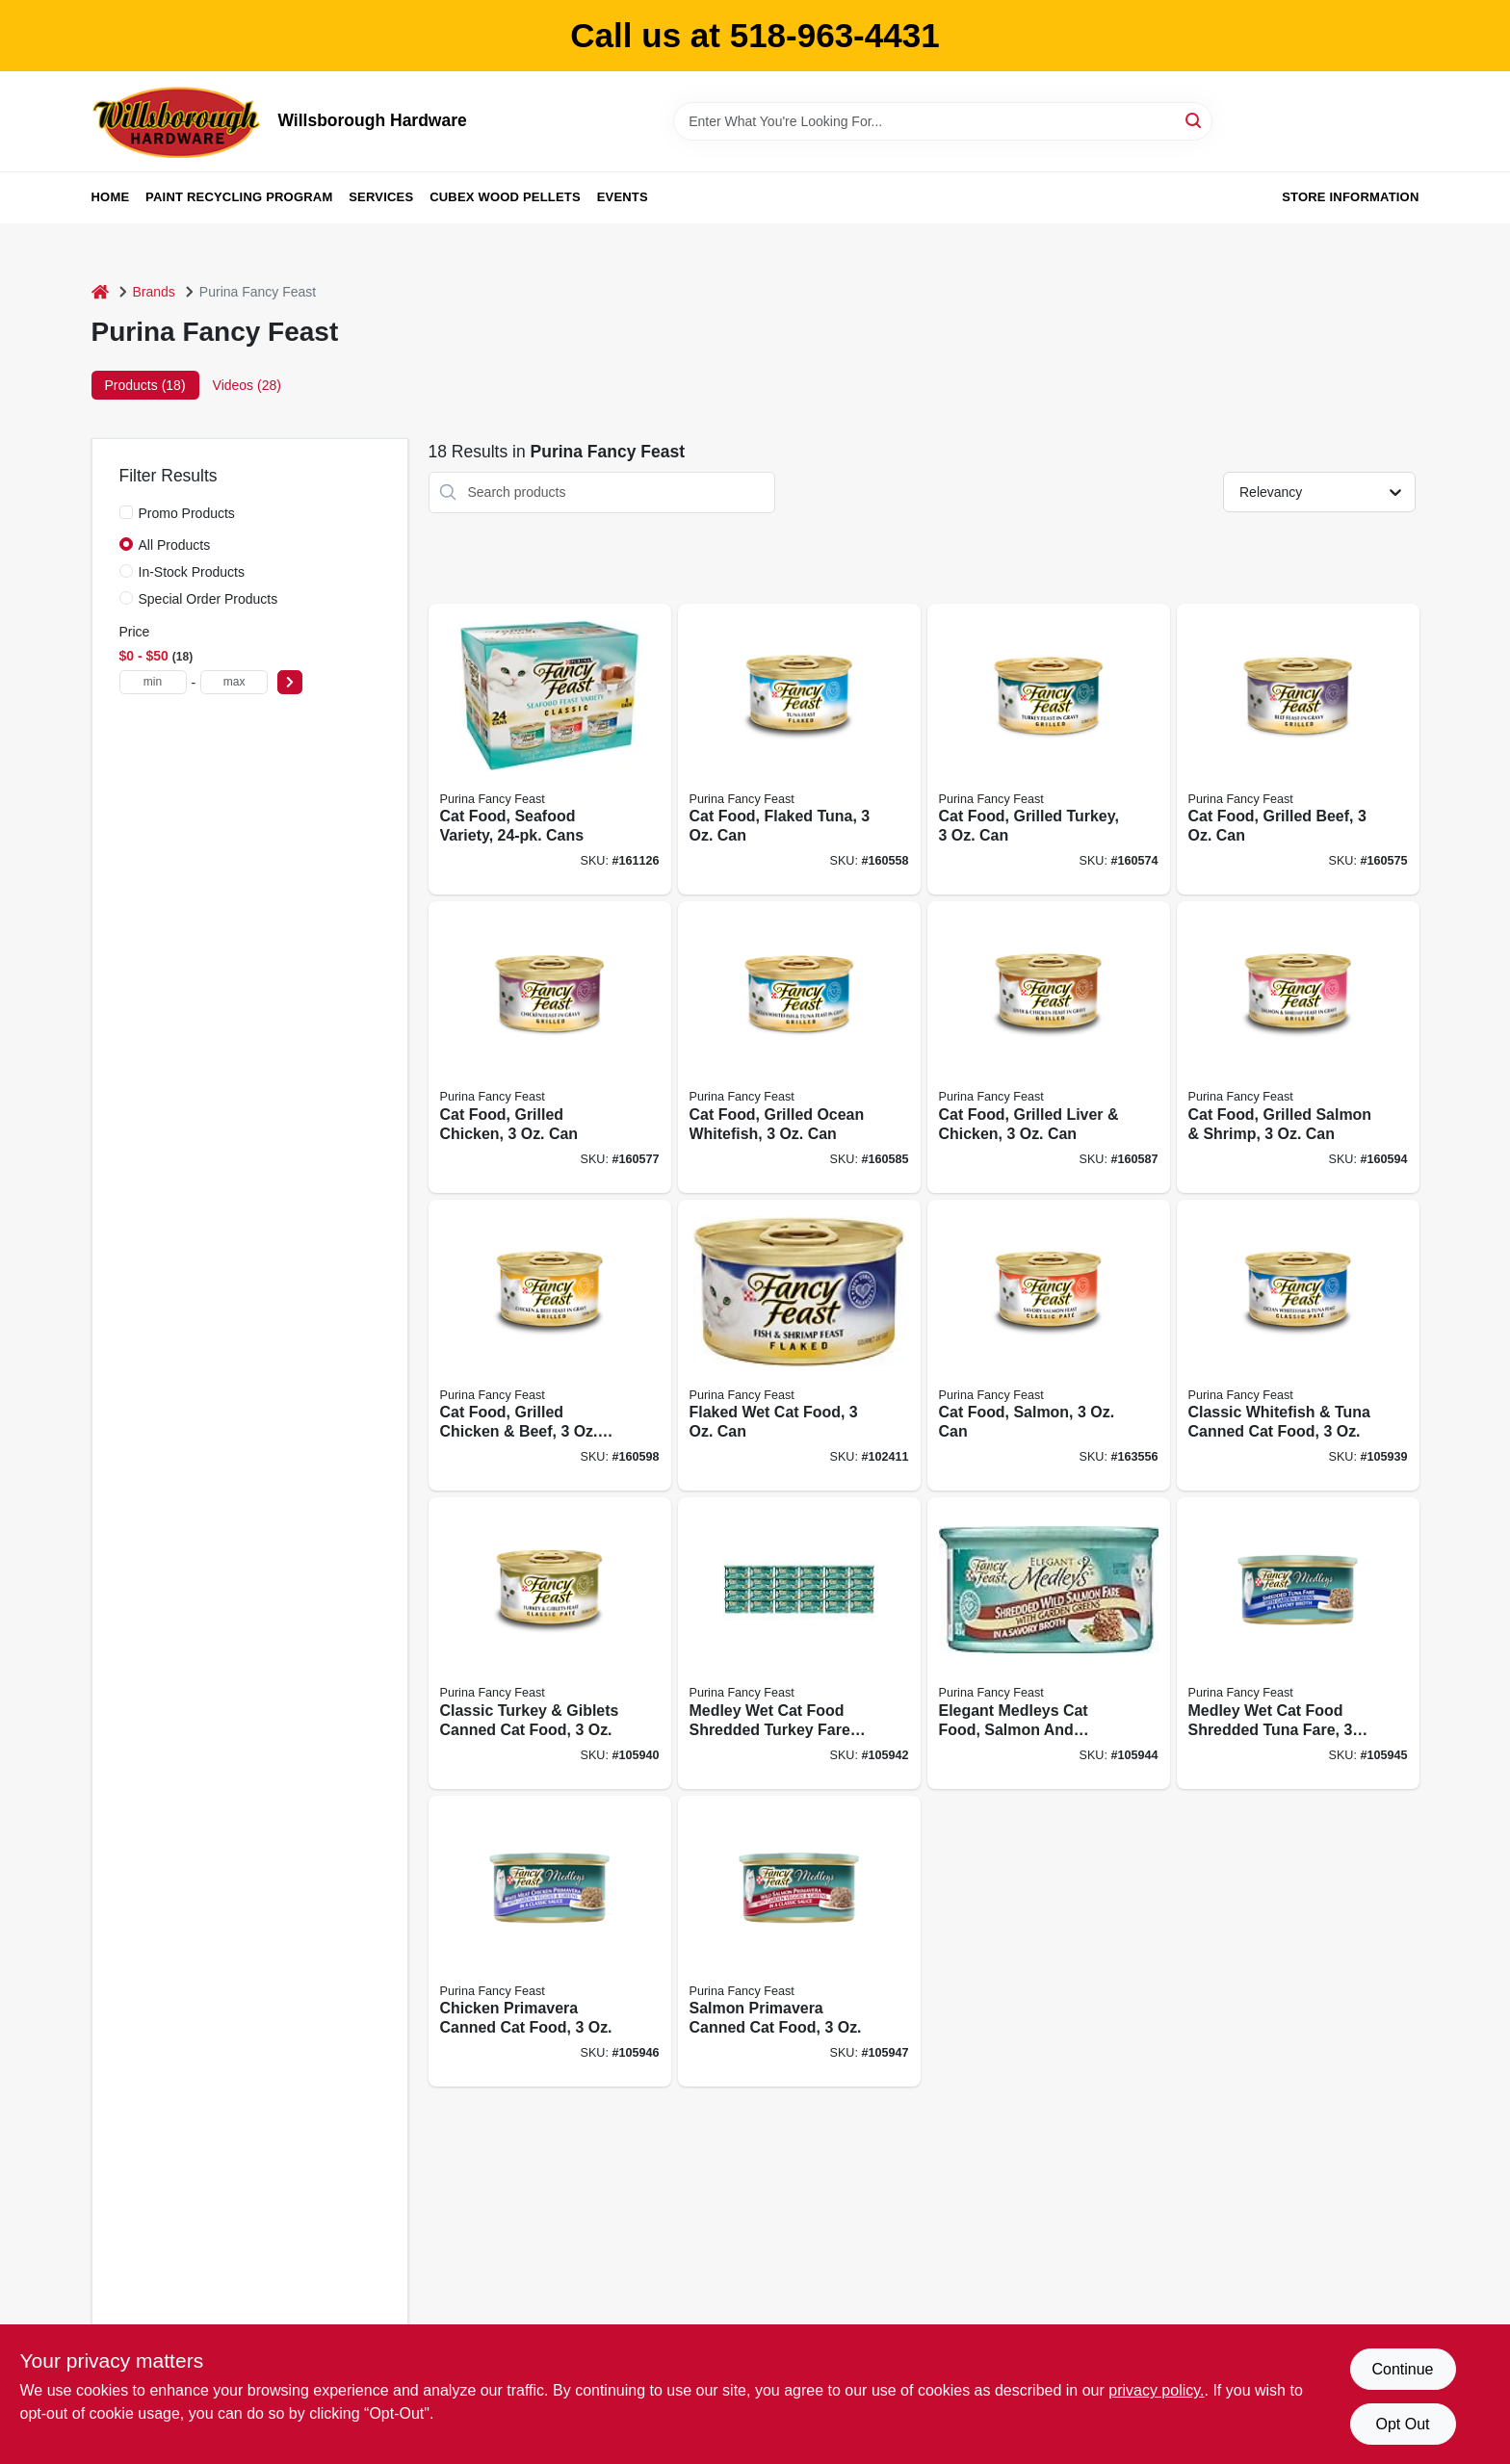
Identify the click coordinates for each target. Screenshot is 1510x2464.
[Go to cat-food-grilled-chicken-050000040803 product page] (550, 1047)
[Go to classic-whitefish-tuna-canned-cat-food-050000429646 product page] (1298, 1345)
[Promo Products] (126, 512)
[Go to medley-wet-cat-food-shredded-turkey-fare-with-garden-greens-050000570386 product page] (799, 1643)
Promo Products (187, 513)
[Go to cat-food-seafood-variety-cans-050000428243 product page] (550, 749)
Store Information (1350, 197)
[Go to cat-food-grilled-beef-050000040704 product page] (1298, 749)
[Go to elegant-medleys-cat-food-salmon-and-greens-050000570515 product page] (1048, 1643)
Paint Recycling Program (238, 197)
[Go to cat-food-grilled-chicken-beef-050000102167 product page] (550, 1345)
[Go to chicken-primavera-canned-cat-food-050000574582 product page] (550, 1942)
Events (622, 197)
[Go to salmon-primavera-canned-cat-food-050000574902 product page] (799, 1942)
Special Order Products (208, 599)
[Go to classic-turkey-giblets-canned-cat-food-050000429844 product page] (550, 1643)
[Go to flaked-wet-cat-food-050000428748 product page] (799, 1345)
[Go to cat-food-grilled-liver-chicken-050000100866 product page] (1048, 1047)
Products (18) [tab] (145, 385)
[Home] (100, 292)
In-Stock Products (192, 572)
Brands (154, 291)
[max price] (234, 682)
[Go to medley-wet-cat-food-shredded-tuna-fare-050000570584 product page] (1298, 1643)
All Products (175, 545)
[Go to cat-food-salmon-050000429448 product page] (1048, 1345)
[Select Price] (289, 682)
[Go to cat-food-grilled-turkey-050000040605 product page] (1048, 749)
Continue (1402, 2369)
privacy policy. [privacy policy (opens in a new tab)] (1156, 2390)
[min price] (153, 682)
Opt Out (1402, 2424)
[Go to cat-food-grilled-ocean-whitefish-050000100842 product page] (799, 1047)
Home (110, 197)
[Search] (1195, 120)
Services (381, 197)
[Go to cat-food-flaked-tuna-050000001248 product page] (799, 749)
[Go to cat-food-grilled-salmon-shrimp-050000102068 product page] (1298, 1047)
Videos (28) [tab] (247, 385)
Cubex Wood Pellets (505, 197)
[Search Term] (942, 121)
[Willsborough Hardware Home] (178, 121)
